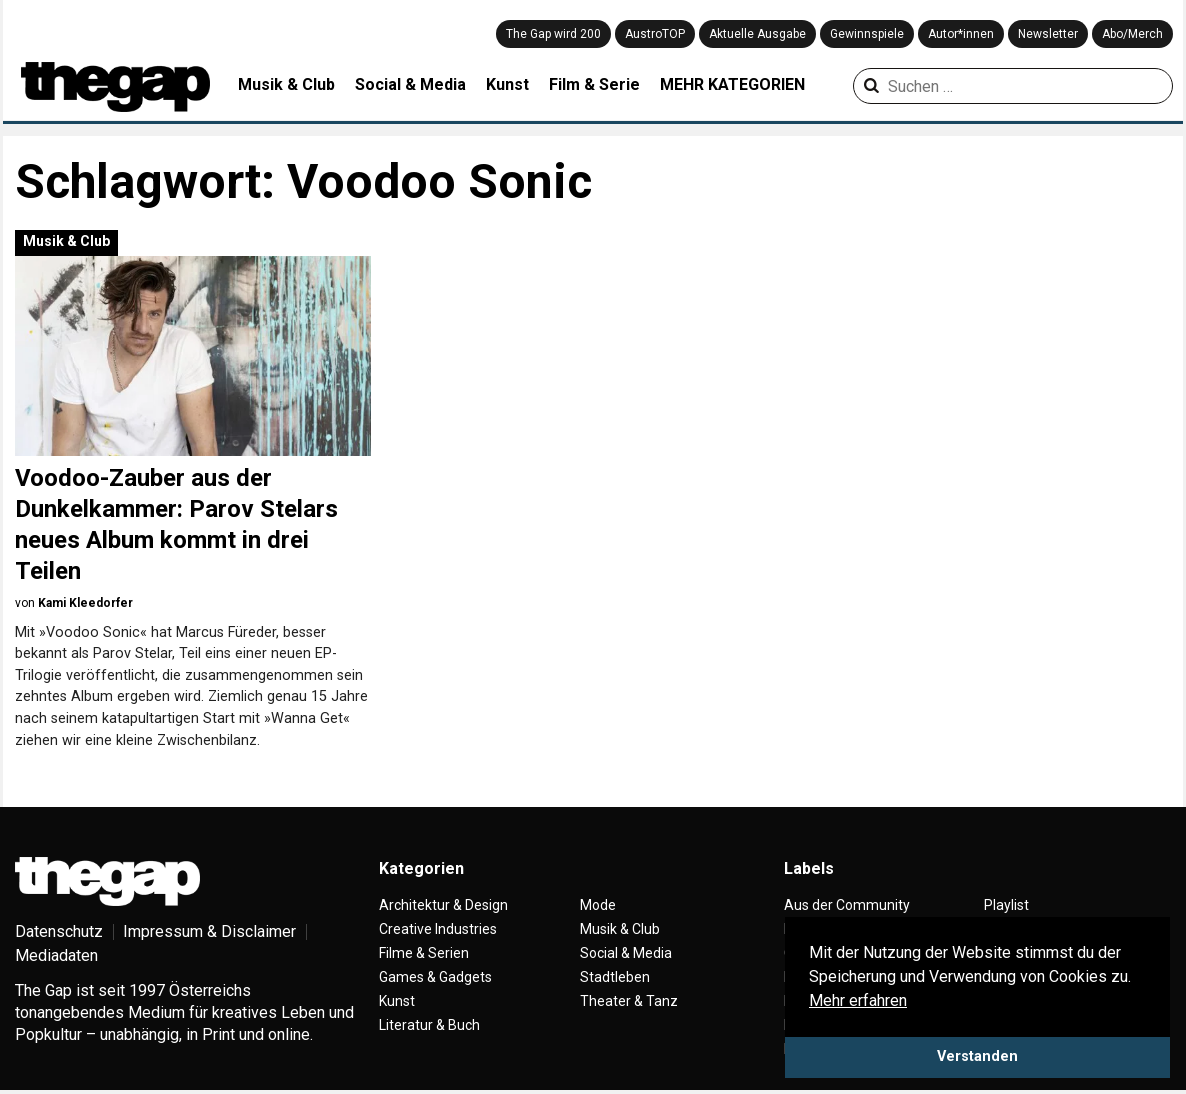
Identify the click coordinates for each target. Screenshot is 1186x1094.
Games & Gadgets (435, 977)
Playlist (1006, 905)
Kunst (507, 84)
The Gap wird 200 (553, 34)
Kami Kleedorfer (85, 603)
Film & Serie (594, 84)
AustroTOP (655, 34)
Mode (598, 905)
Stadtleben (615, 977)
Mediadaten (56, 955)
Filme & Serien (424, 953)
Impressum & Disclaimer (209, 931)
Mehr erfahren (858, 1000)
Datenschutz (59, 931)
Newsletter (1048, 34)
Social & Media (410, 84)
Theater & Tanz (629, 1001)
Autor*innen (961, 34)
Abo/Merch (1132, 34)
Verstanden (977, 1056)
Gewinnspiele (867, 34)
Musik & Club (286, 84)
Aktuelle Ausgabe (757, 34)
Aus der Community (847, 905)
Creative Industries (438, 929)
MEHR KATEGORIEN (732, 84)
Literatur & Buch (429, 1025)
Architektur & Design (443, 905)
